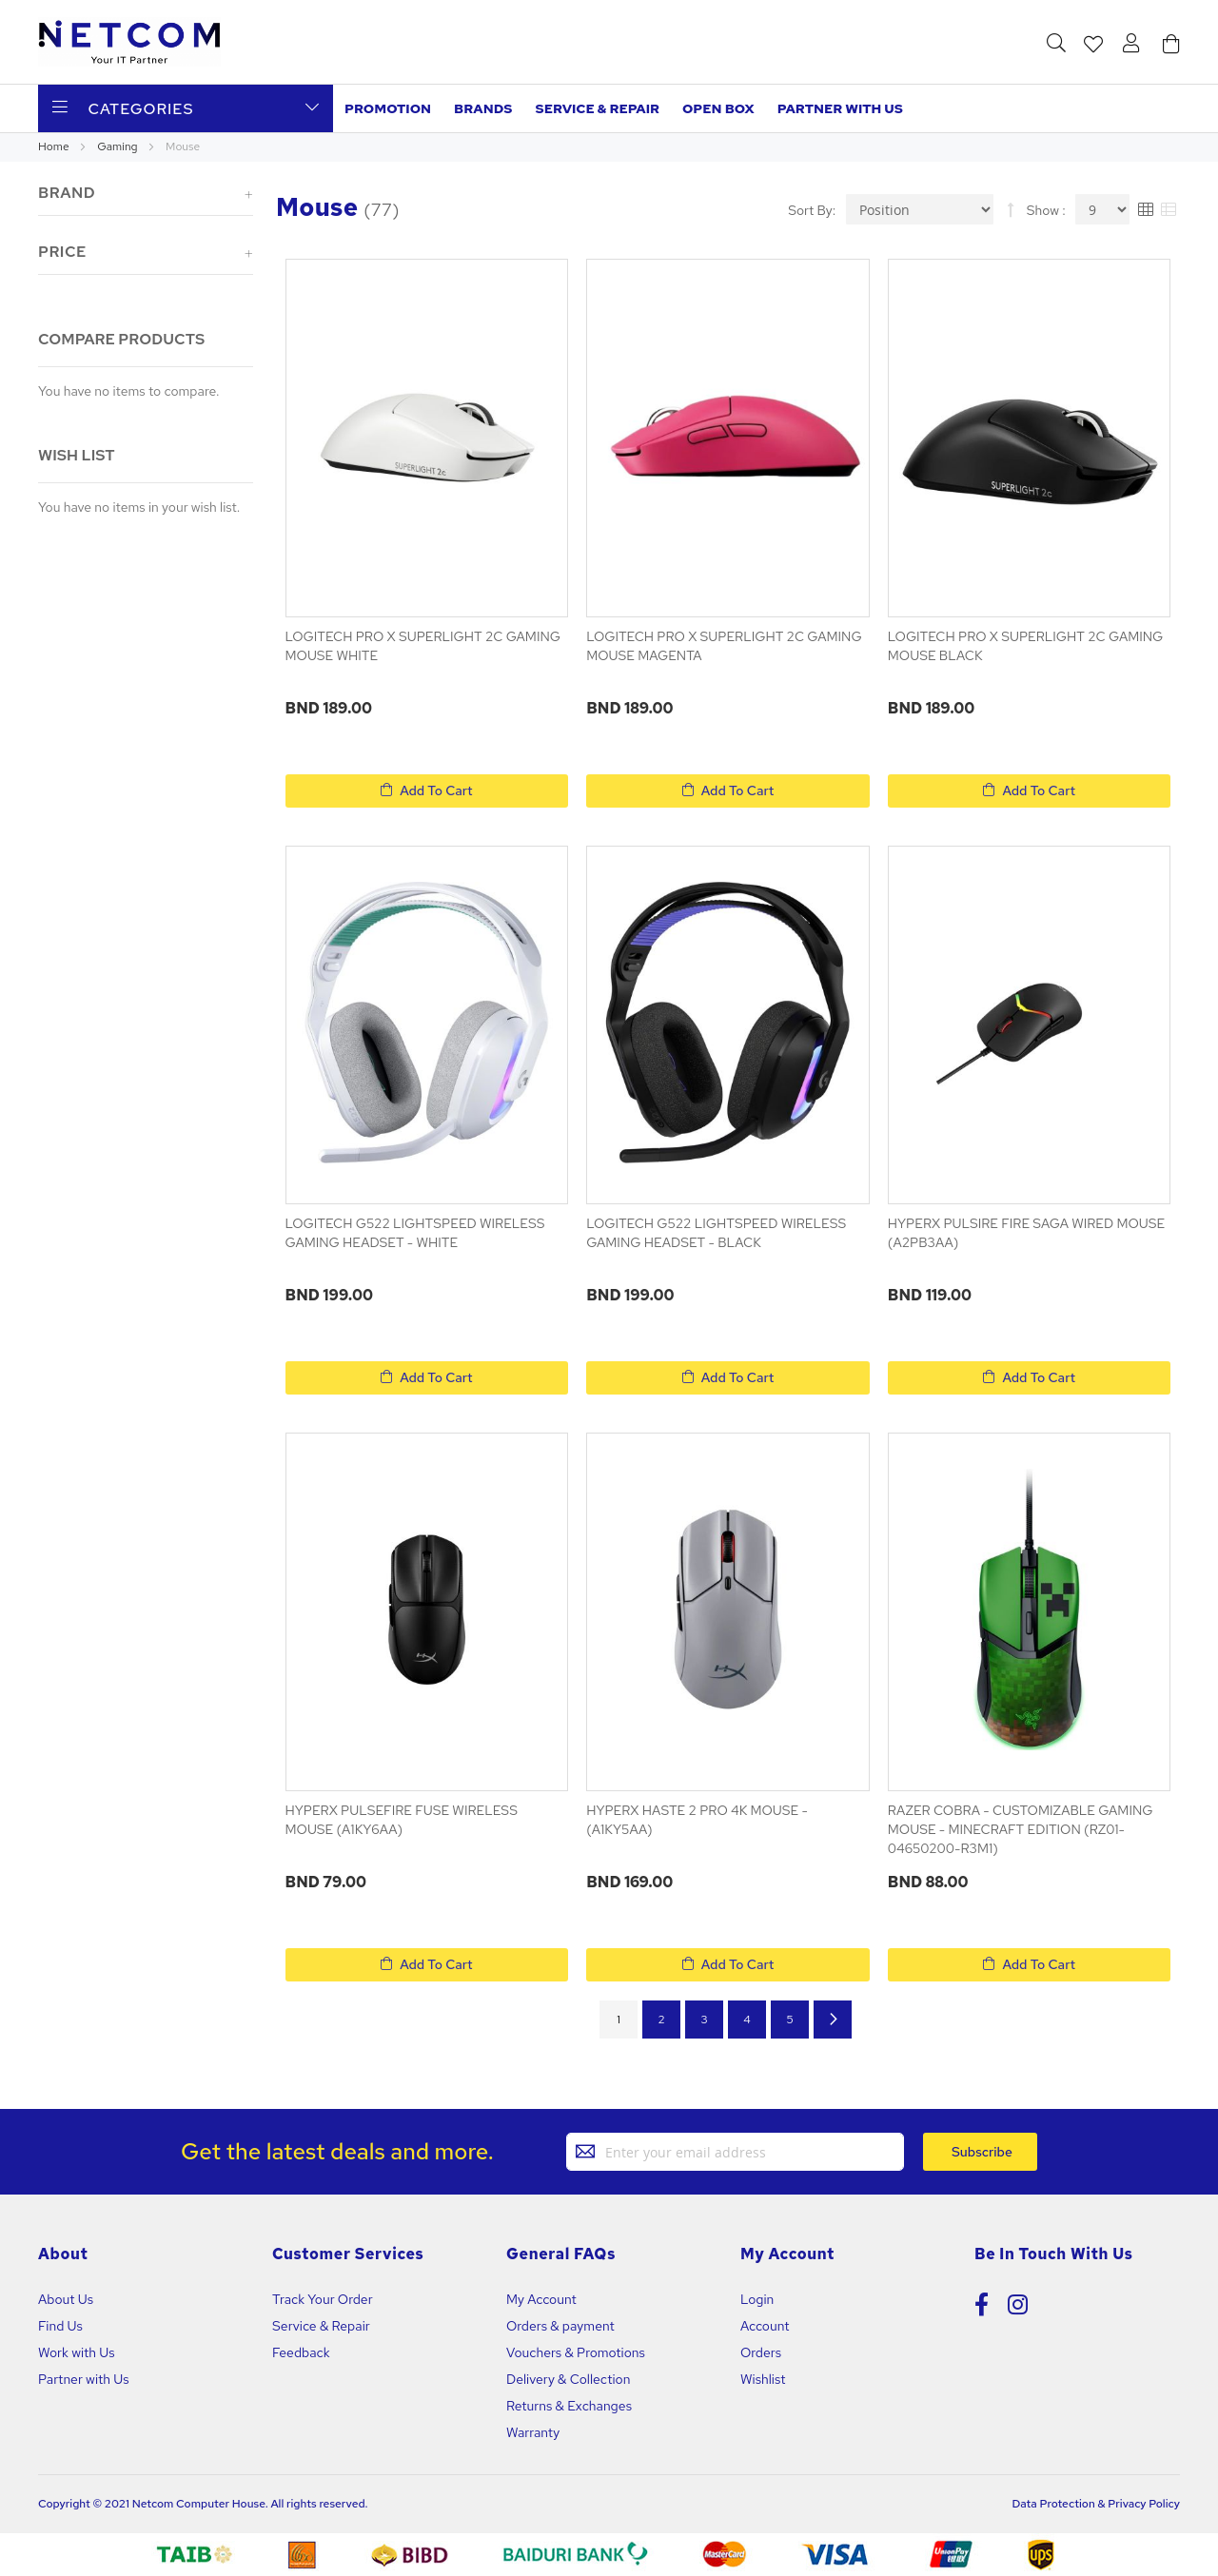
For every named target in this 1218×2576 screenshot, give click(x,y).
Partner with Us (83, 2379)
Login (757, 2299)
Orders (760, 2352)
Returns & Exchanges (569, 2405)
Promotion (387, 108)
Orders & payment (560, 2325)
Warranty (533, 2432)
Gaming (118, 146)
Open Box (718, 108)
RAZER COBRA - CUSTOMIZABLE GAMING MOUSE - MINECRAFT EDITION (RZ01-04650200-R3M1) (1020, 1829)
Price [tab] (62, 252)
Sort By (810, 209)
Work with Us (76, 2352)
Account (764, 2325)
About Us (65, 2299)
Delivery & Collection (568, 2379)
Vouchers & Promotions (575, 2352)
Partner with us (840, 108)
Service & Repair (597, 108)
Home (54, 146)
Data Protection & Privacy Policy (1096, 2503)
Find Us (60, 2325)
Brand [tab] (66, 193)
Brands (483, 108)
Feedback (301, 2352)
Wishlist (762, 2379)
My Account (541, 2299)
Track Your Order (322, 2299)
